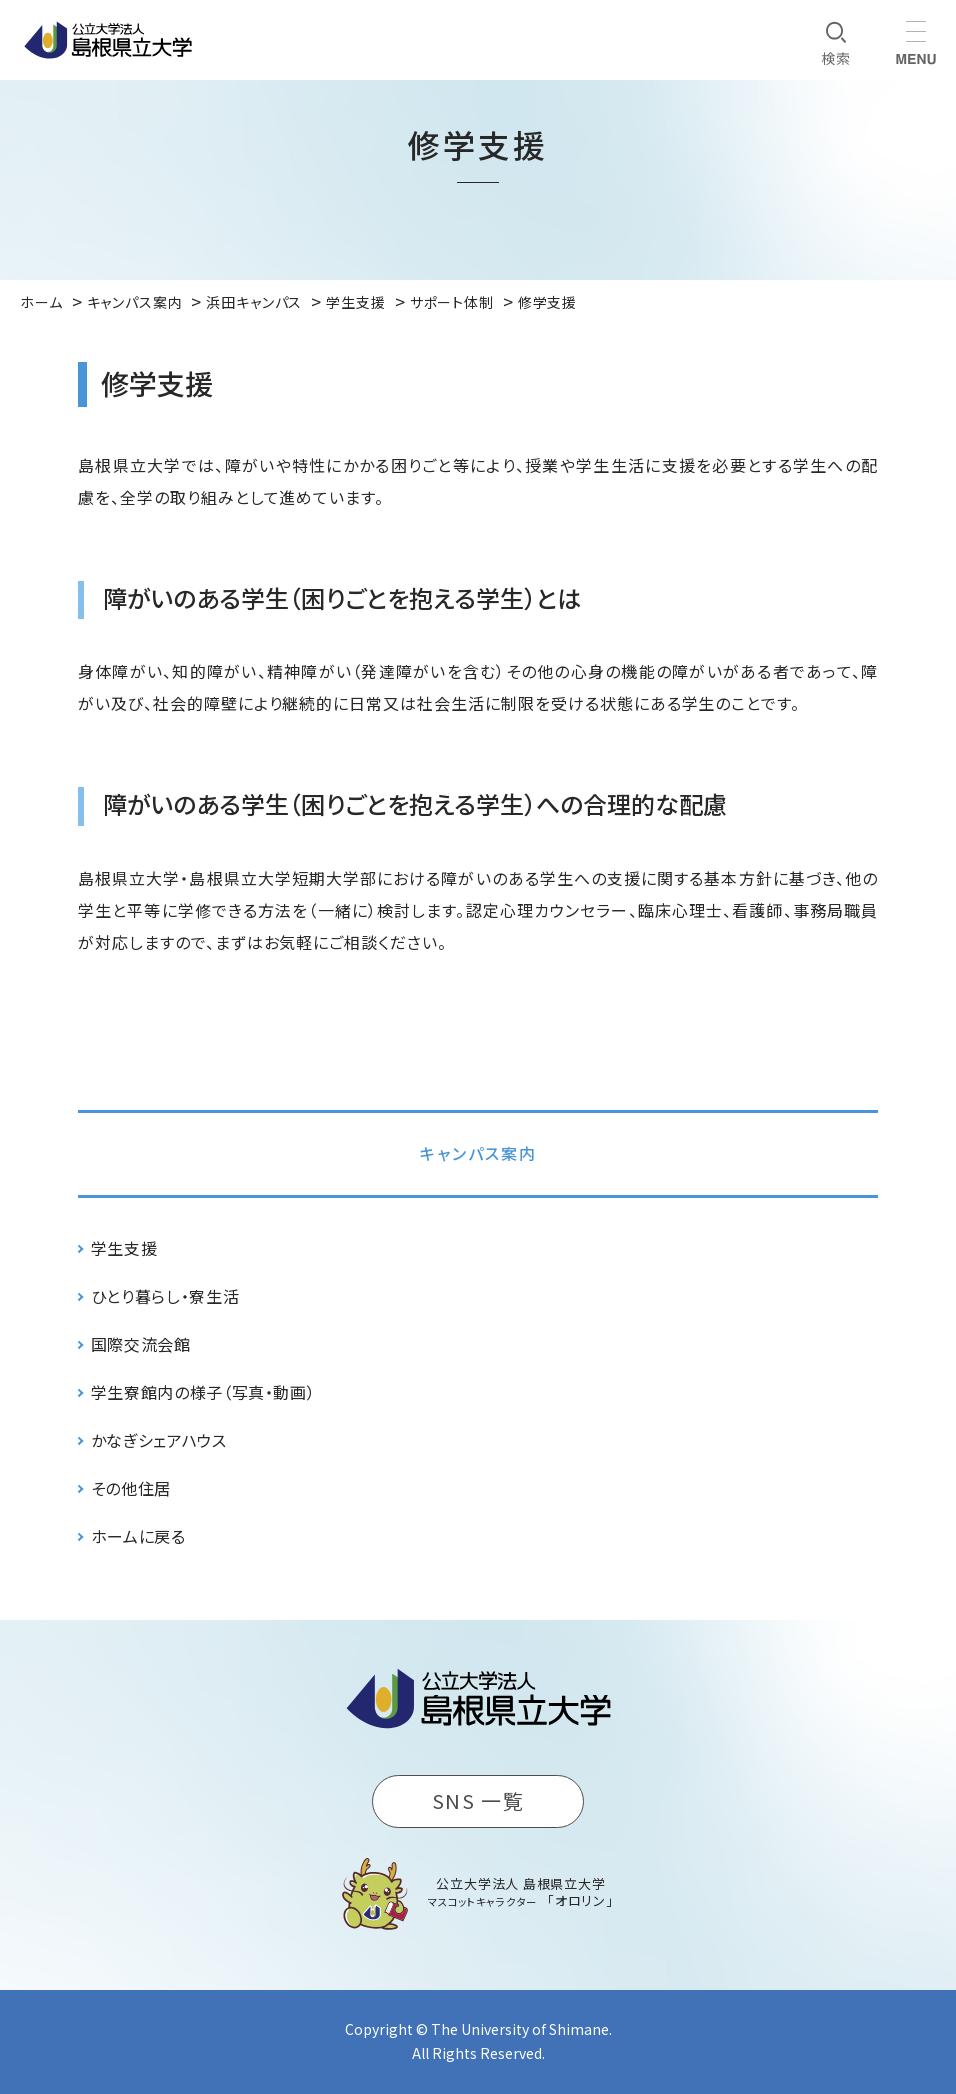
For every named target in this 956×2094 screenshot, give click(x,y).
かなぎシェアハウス (159, 1440)
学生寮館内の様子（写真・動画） (203, 1392)
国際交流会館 (141, 1344)
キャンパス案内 (478, 1153)
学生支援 (124, 1248)
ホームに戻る (138, 1536)
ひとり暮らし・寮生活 (165, 1296)
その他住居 (131, 1488)
